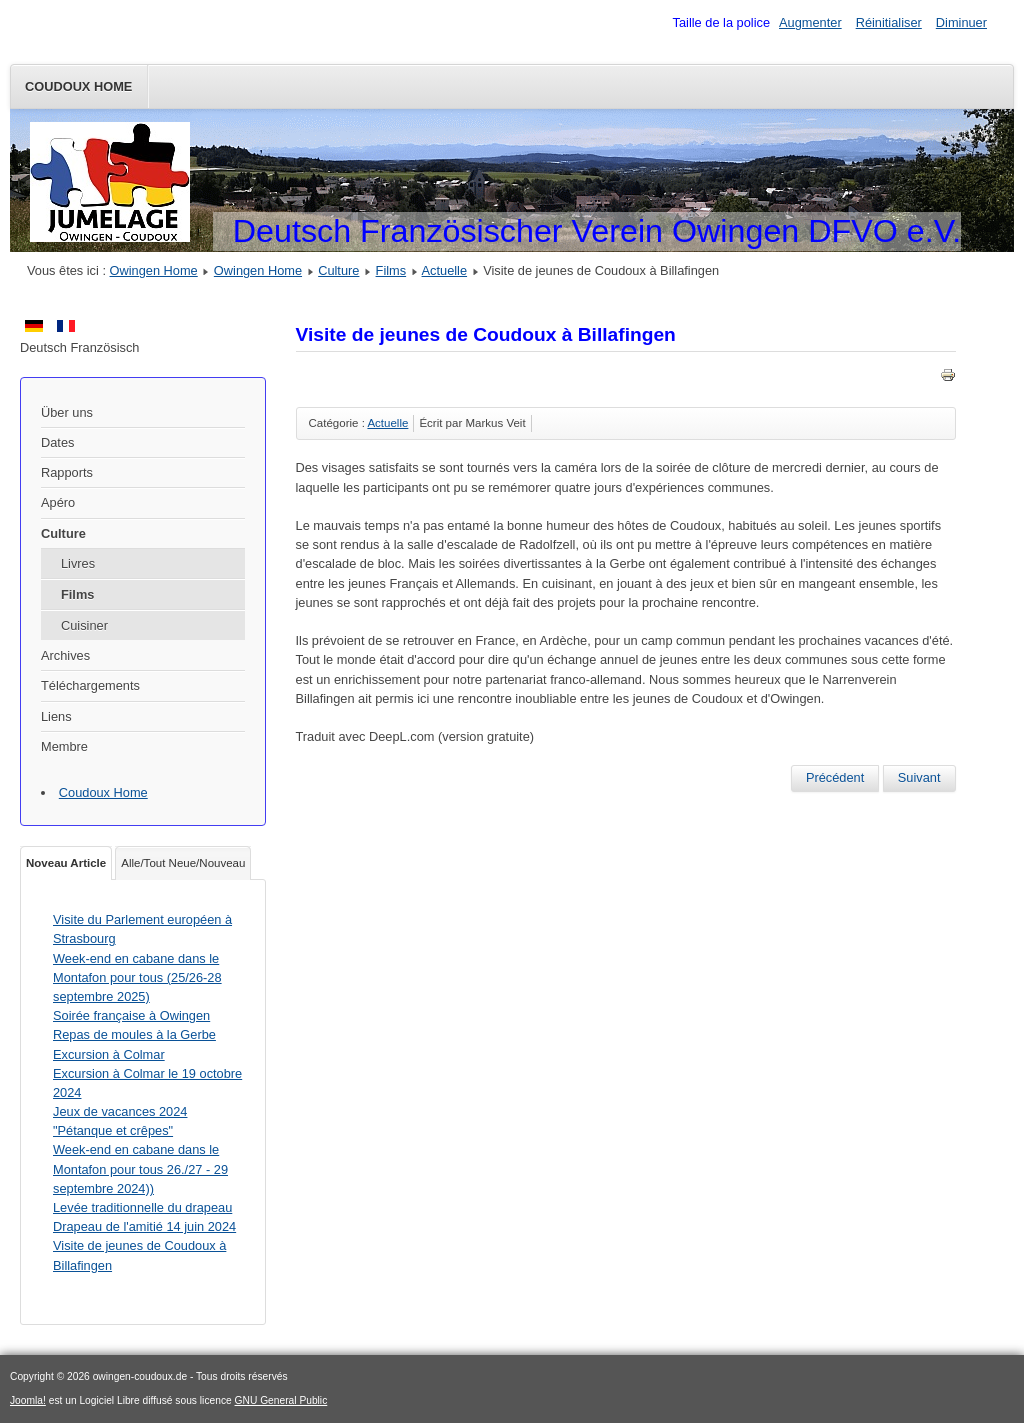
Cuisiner (84, 625)
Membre (64, 746)
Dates (57, 442)
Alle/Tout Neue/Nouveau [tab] (183, 863)
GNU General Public (281, 1400)
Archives (65, 655)
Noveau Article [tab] (66, 863)
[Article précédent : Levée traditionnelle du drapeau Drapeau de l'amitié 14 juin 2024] (835, 778)
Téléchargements (90, 685)
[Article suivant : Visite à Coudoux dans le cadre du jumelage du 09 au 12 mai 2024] (919, 778)
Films (391, 270)
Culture (338, 270)
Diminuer (961, 22)
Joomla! (28, 1400)
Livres (78, 563)
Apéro (58, 502)
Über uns (67, 412)
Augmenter (810, 22)
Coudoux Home (78, 86)
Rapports (67, 472)
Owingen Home (154, 270)
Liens (56, 716)
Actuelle (445, 270)
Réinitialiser (889, 22)
